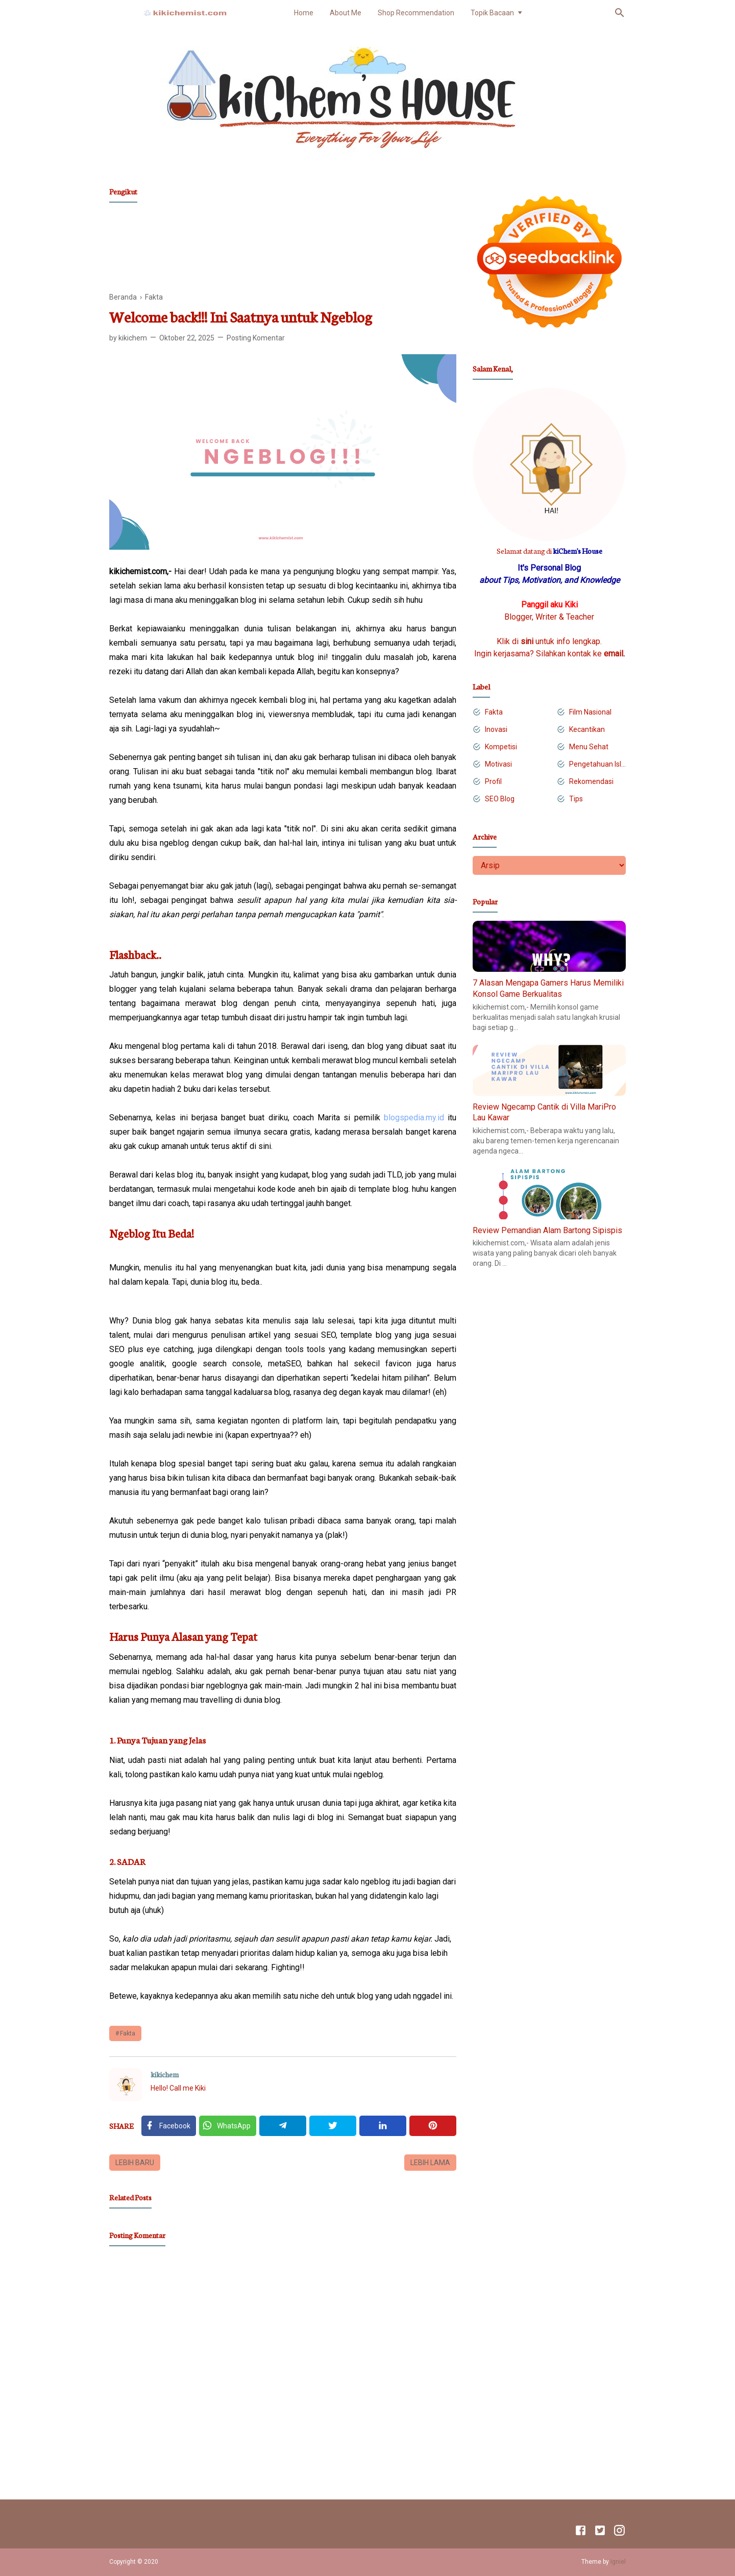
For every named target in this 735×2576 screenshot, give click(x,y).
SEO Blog (499, 799)
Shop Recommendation (416, 13)
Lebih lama (430, 2162)
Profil (493, 781)
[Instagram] (619, 2532)
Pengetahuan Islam (597, 764)
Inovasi (496, 729)
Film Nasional (590, 712)
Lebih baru (134, 2162)
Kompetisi (501, 747)
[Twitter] (227, 2126)
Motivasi (498, 764)
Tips (576, 799)
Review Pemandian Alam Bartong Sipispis (547, 1230)
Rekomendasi (591, 781)
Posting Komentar (256, 338)
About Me (345, 13)
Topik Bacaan (492, 13)
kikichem (165, 2074)
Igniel (618, 2561)
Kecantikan (587, 729)
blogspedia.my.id (414, 1117)
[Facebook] (168, 2126)
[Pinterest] (432, 2126)
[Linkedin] (382, 2126)
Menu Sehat (588, 747)
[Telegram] (282, 2126)
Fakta (127, 2033)
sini (527, 641)
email (613, 653)
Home (303, 13)
